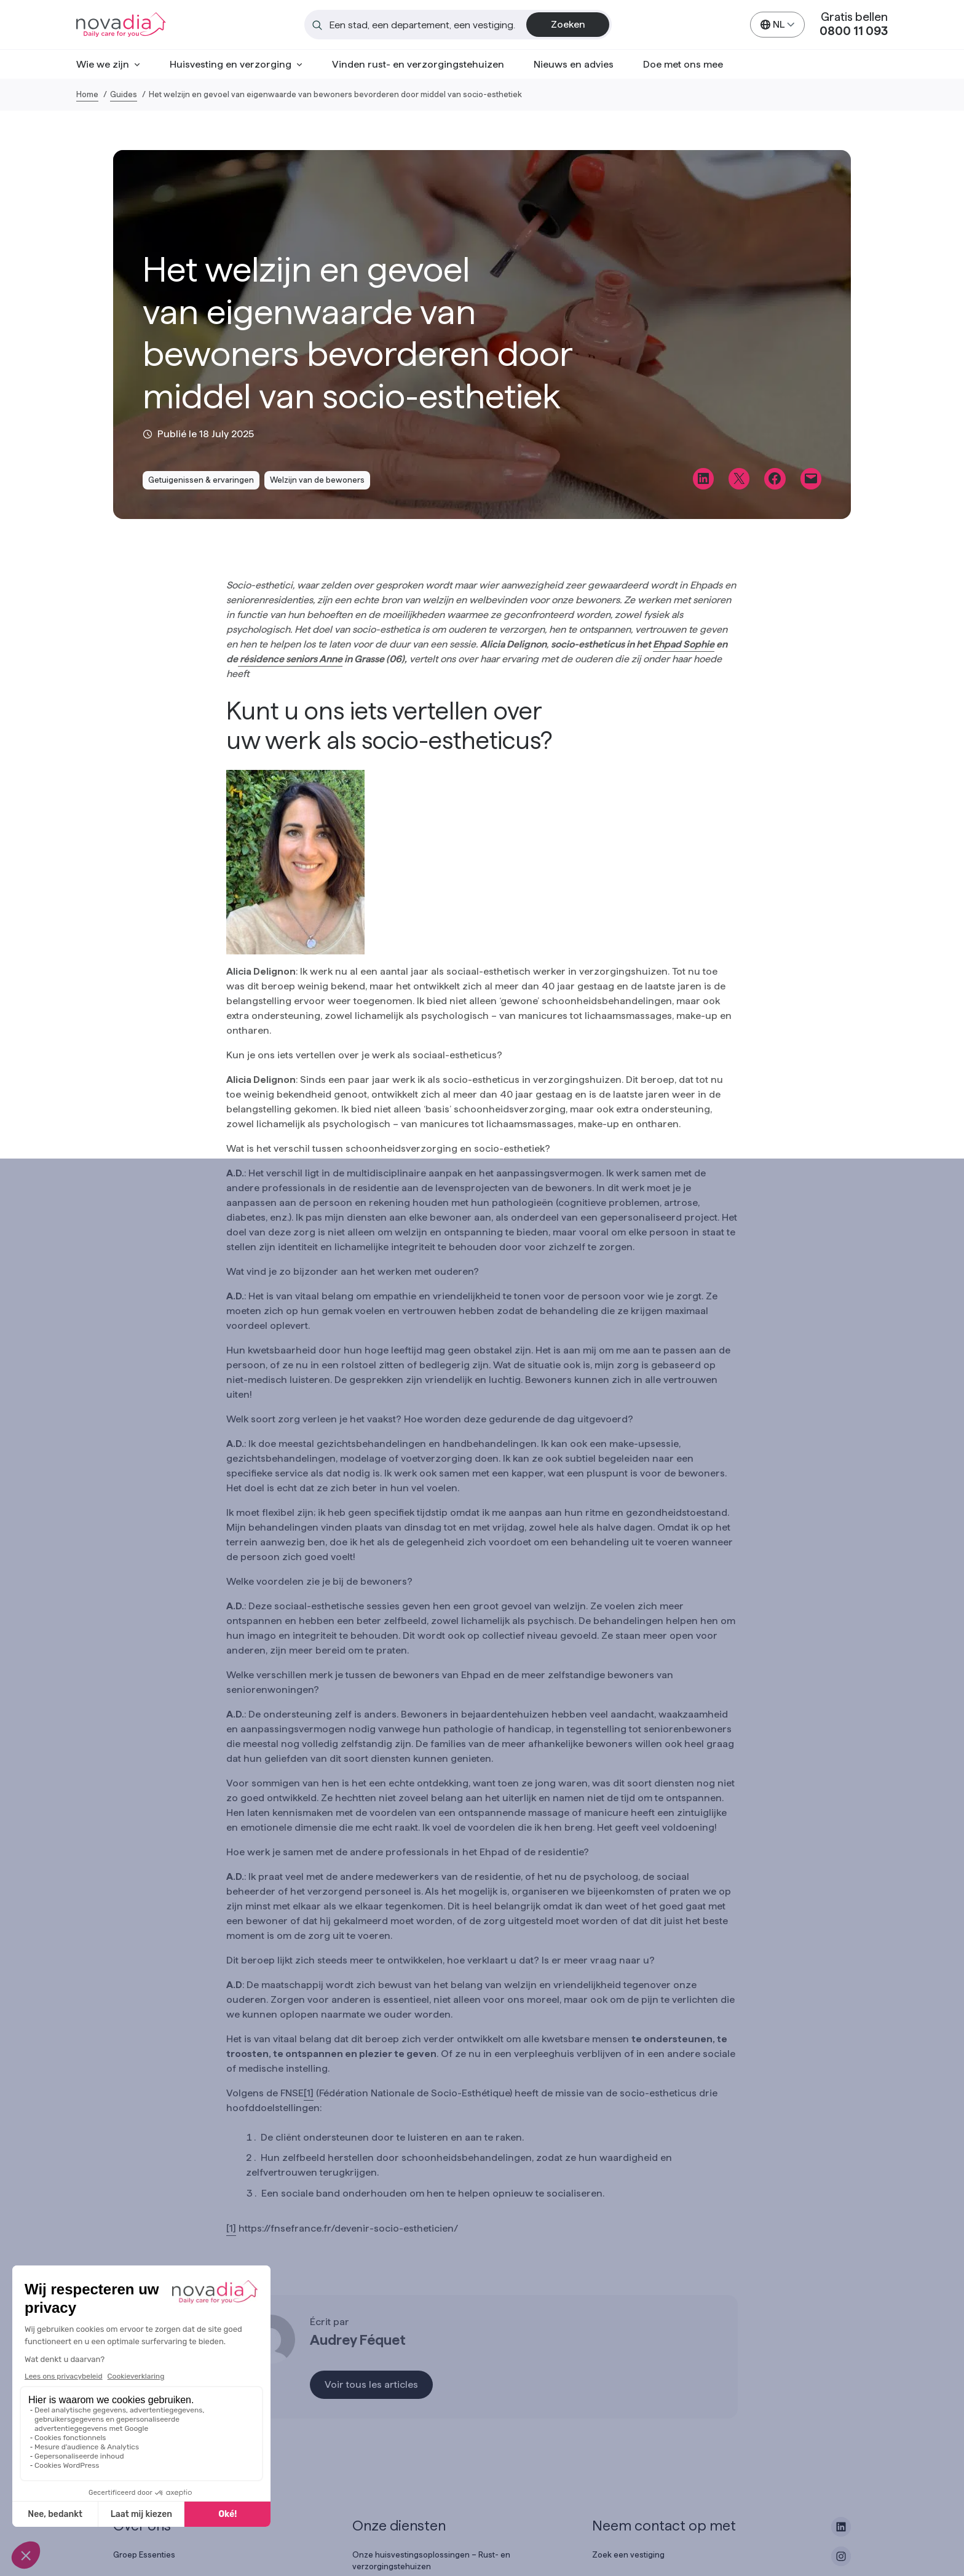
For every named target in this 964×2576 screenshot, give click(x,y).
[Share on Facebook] (774, 478)
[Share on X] (739, 478)
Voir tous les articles (371, 2384)
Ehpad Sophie (683, 644)
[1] (309, 2093)
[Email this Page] (810, 478)
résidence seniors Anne (290, 659)
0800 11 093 (854, 31)
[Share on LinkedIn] (703, 478)
